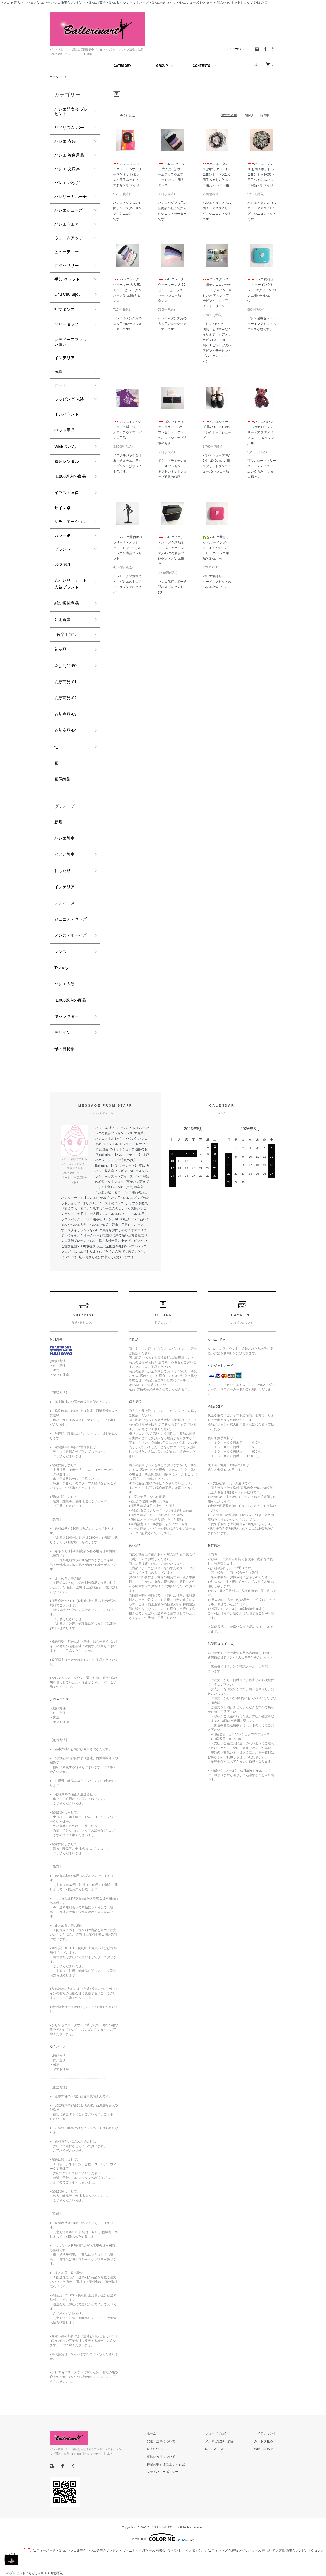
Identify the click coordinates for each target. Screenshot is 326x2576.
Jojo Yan (62, 564)
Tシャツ (61, 968)
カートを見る (263, 2441)
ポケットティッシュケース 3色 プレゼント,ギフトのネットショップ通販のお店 (172, 432)
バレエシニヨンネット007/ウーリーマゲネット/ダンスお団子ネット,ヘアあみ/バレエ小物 (127, 174)
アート (60, 385)
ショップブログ (216, 2433)
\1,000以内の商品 (70, 476)
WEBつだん (65, 446)
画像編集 (62, 779)
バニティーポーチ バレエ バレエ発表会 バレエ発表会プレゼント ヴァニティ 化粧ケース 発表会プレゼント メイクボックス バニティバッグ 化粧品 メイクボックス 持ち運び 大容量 (143, 2550)
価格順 (248, 115)
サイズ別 (62, 508)
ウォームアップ (68, 238)
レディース (64, 903)
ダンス (60, 951)
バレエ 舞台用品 (69, 155)
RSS (208, 2449)
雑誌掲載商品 (66, 603)
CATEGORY (122, 65)
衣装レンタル (66, 461)
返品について (156, 2449)
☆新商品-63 (65, 714)
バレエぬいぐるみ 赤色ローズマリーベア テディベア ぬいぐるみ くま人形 (261, 432)
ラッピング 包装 (69, 399)
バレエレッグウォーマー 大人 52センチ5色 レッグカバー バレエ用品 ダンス (127, 289)
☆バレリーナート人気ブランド (70, 583)
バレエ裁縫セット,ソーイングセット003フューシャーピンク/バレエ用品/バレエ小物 (216, 547)
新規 (58, 822)
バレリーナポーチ (70, 196)
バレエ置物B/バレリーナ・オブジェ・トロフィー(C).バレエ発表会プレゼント (127, 547)
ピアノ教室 (64, 854)
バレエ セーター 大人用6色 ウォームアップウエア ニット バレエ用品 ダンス (171, 174)
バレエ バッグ (67, 183)
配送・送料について (161, 2441)
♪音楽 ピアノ (66, 634)
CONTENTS (201, 65)
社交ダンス (64, 309)
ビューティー (66, 252)
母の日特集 (64, 1049)
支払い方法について (161, 2456)
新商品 (60, 649)
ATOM (218, 2449)
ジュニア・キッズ (70, 919)
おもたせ (62, 870)
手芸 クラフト (67, 279)
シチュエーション (70, 521)
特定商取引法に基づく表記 (166, 2464)
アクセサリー (66, 265)
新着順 (264, 115)
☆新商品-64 (65, 730)
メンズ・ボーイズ (70, 935)
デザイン (62, 1032)
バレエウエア (66, 224)
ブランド (62, 549)
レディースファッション (70, 341)
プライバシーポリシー (162, 2472)
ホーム (54, 76)
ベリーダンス (66, 324)
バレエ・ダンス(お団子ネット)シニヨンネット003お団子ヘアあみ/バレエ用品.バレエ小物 (261, 174)
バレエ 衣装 (65, 141)
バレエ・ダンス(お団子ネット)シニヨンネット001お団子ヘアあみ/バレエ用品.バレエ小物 (216, 174)
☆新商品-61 (65, 682)
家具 (58, 371)
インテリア (64, 358)
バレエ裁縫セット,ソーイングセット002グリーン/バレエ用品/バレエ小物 (261, 289)
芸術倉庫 (62, 619)
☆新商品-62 (65, 698)
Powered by (163, 2537)
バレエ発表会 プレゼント (71, 111)
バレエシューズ (68, 210)
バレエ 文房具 (67, 169)
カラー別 (62, 535)
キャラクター (66, 1016)
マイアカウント (236, 49)
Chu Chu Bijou (67, 294)
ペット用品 (64, 430)
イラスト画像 (66, 492)
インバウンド (66, 414)
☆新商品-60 (65, 665)
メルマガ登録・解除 (219, 2441)
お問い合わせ (263, 2449)
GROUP (162, 65)
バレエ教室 (64, 838)
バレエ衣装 (64, 984)
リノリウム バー (69, 127)
